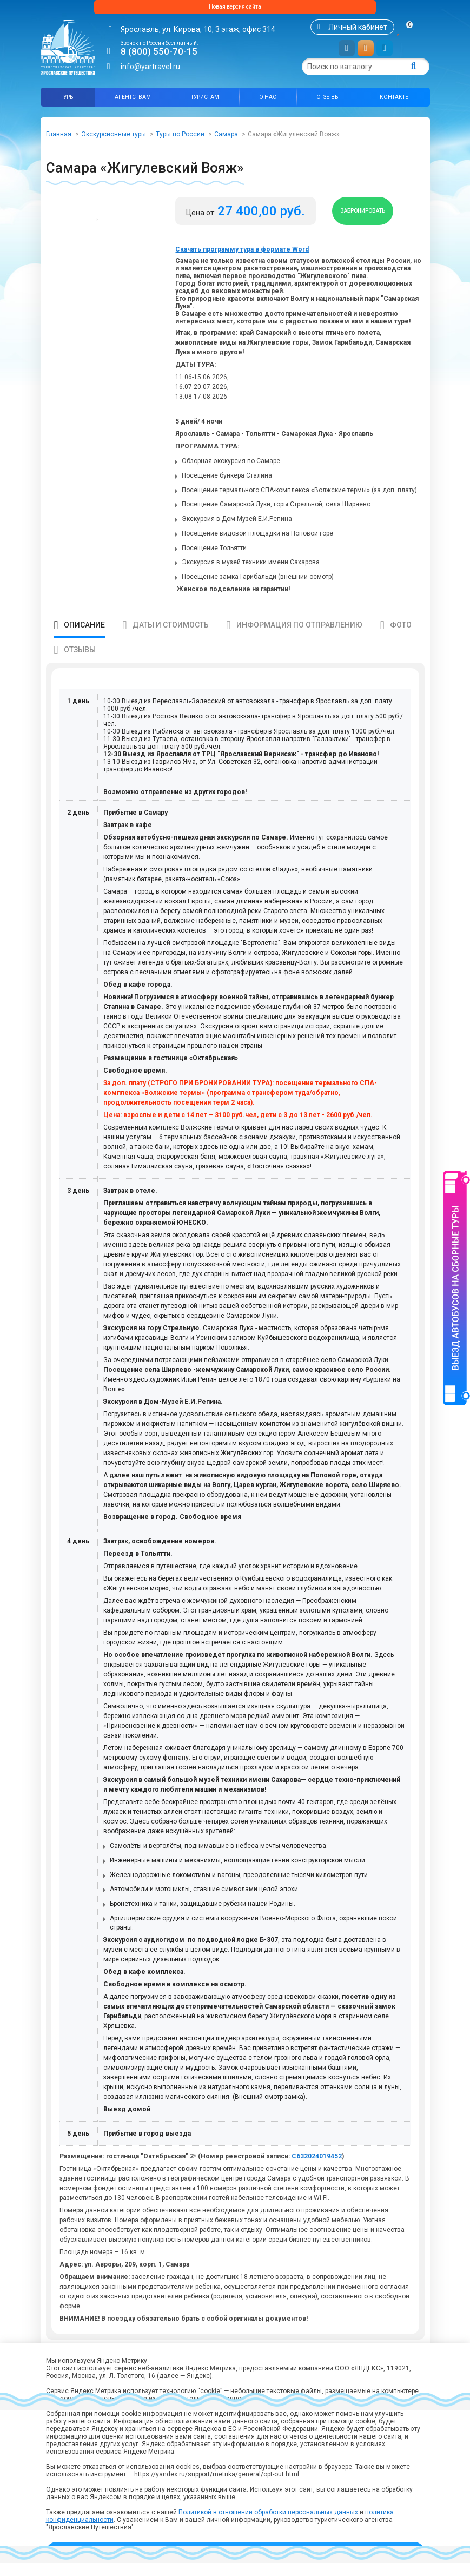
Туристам (205, 101)
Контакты (395, 101)
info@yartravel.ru (150, 71)
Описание (84, 637)
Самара (226, 138)
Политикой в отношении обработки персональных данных (268, 2512)
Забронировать (373, 219)
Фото (401, 637)
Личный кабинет (357, 31)
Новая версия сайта (234, 9)
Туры (68, 101)
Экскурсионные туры (113, 138)
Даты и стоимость (171, 637)
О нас (267, 101)
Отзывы (328, 101)
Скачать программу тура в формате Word (242, 262)
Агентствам (133, 101)
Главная (58, 138)
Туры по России (180, 138)
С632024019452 (317, 2169)
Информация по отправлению (299, 637)
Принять (235, 2552)
